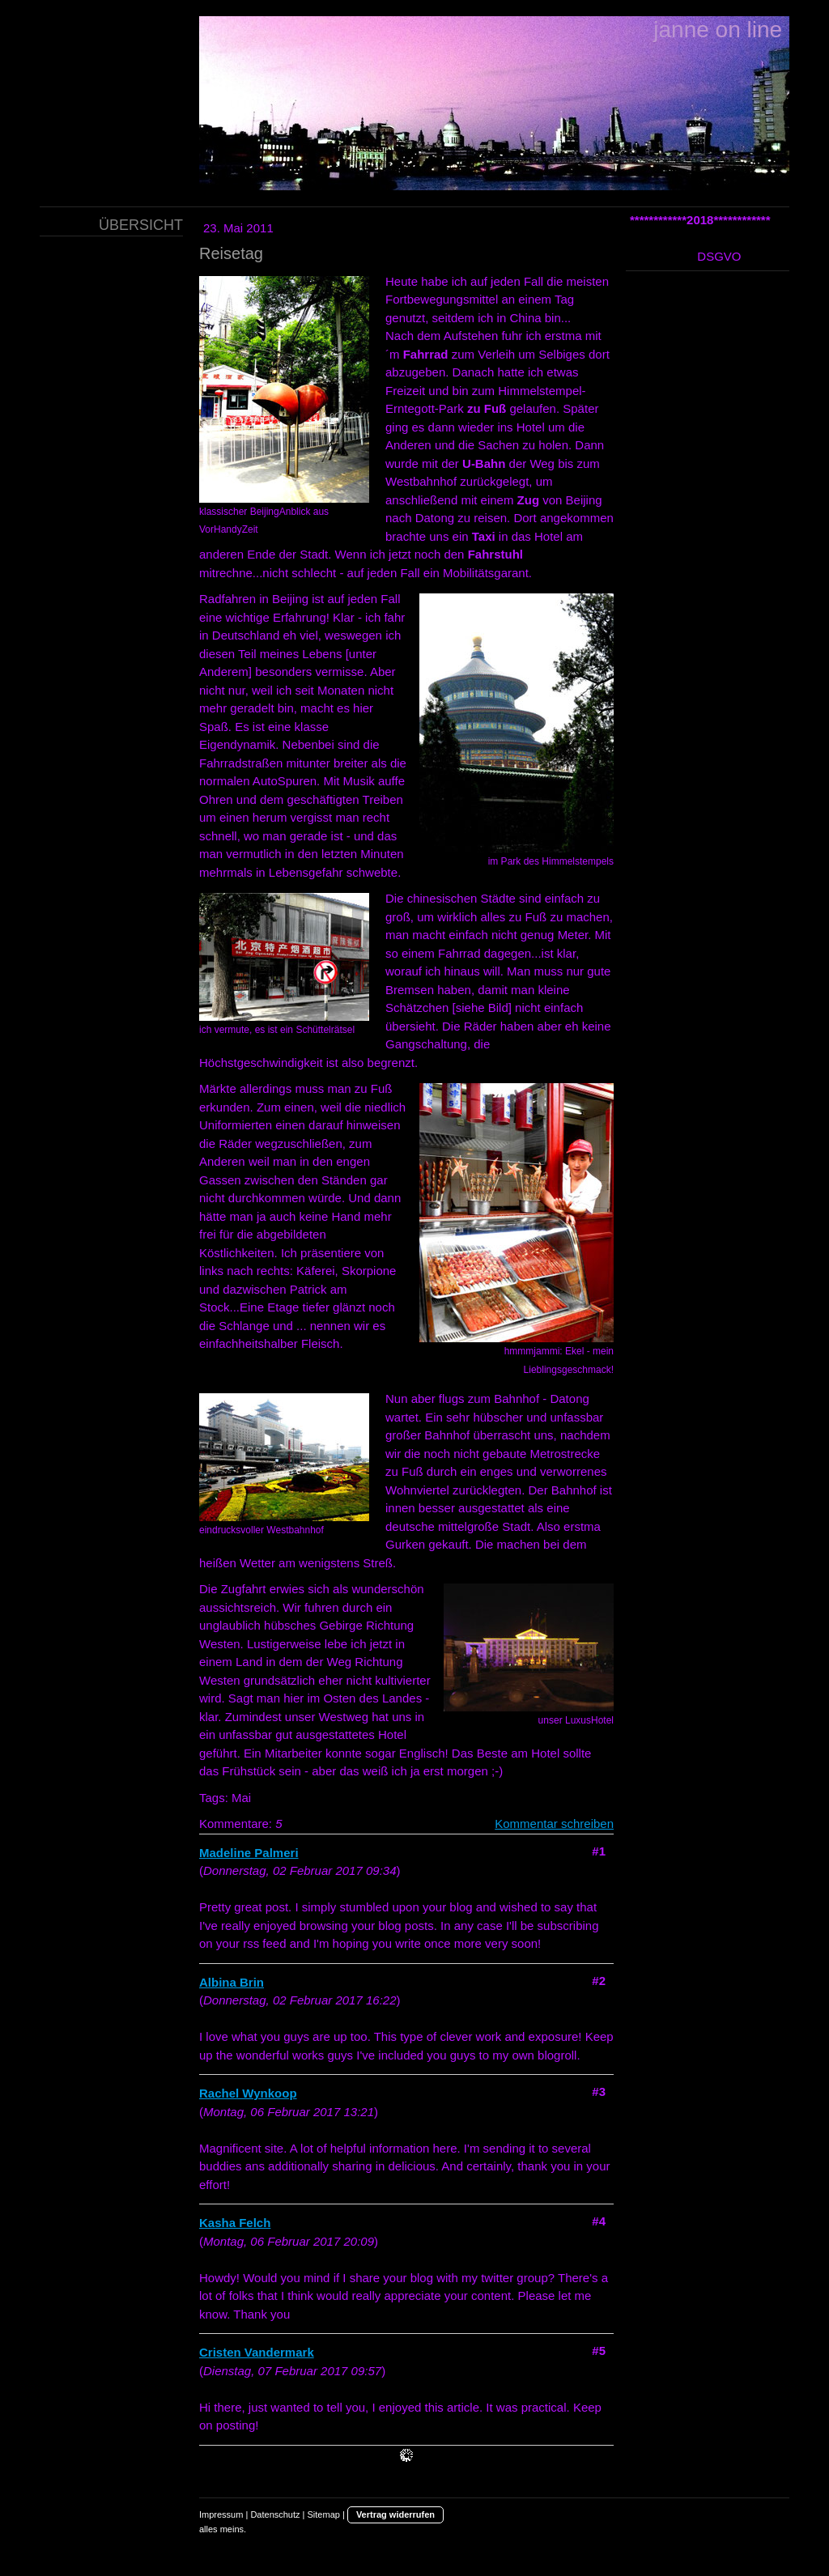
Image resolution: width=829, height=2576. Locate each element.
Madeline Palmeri (249, 1853)
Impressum (221, 2514)
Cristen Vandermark (256, 2352)
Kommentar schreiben (554, 1823)
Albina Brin (231, 1982)
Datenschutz (275, 2514)
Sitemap (324, 2514)
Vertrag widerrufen (395, 2514)
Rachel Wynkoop (248, 2093)
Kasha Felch (234, 2223)
